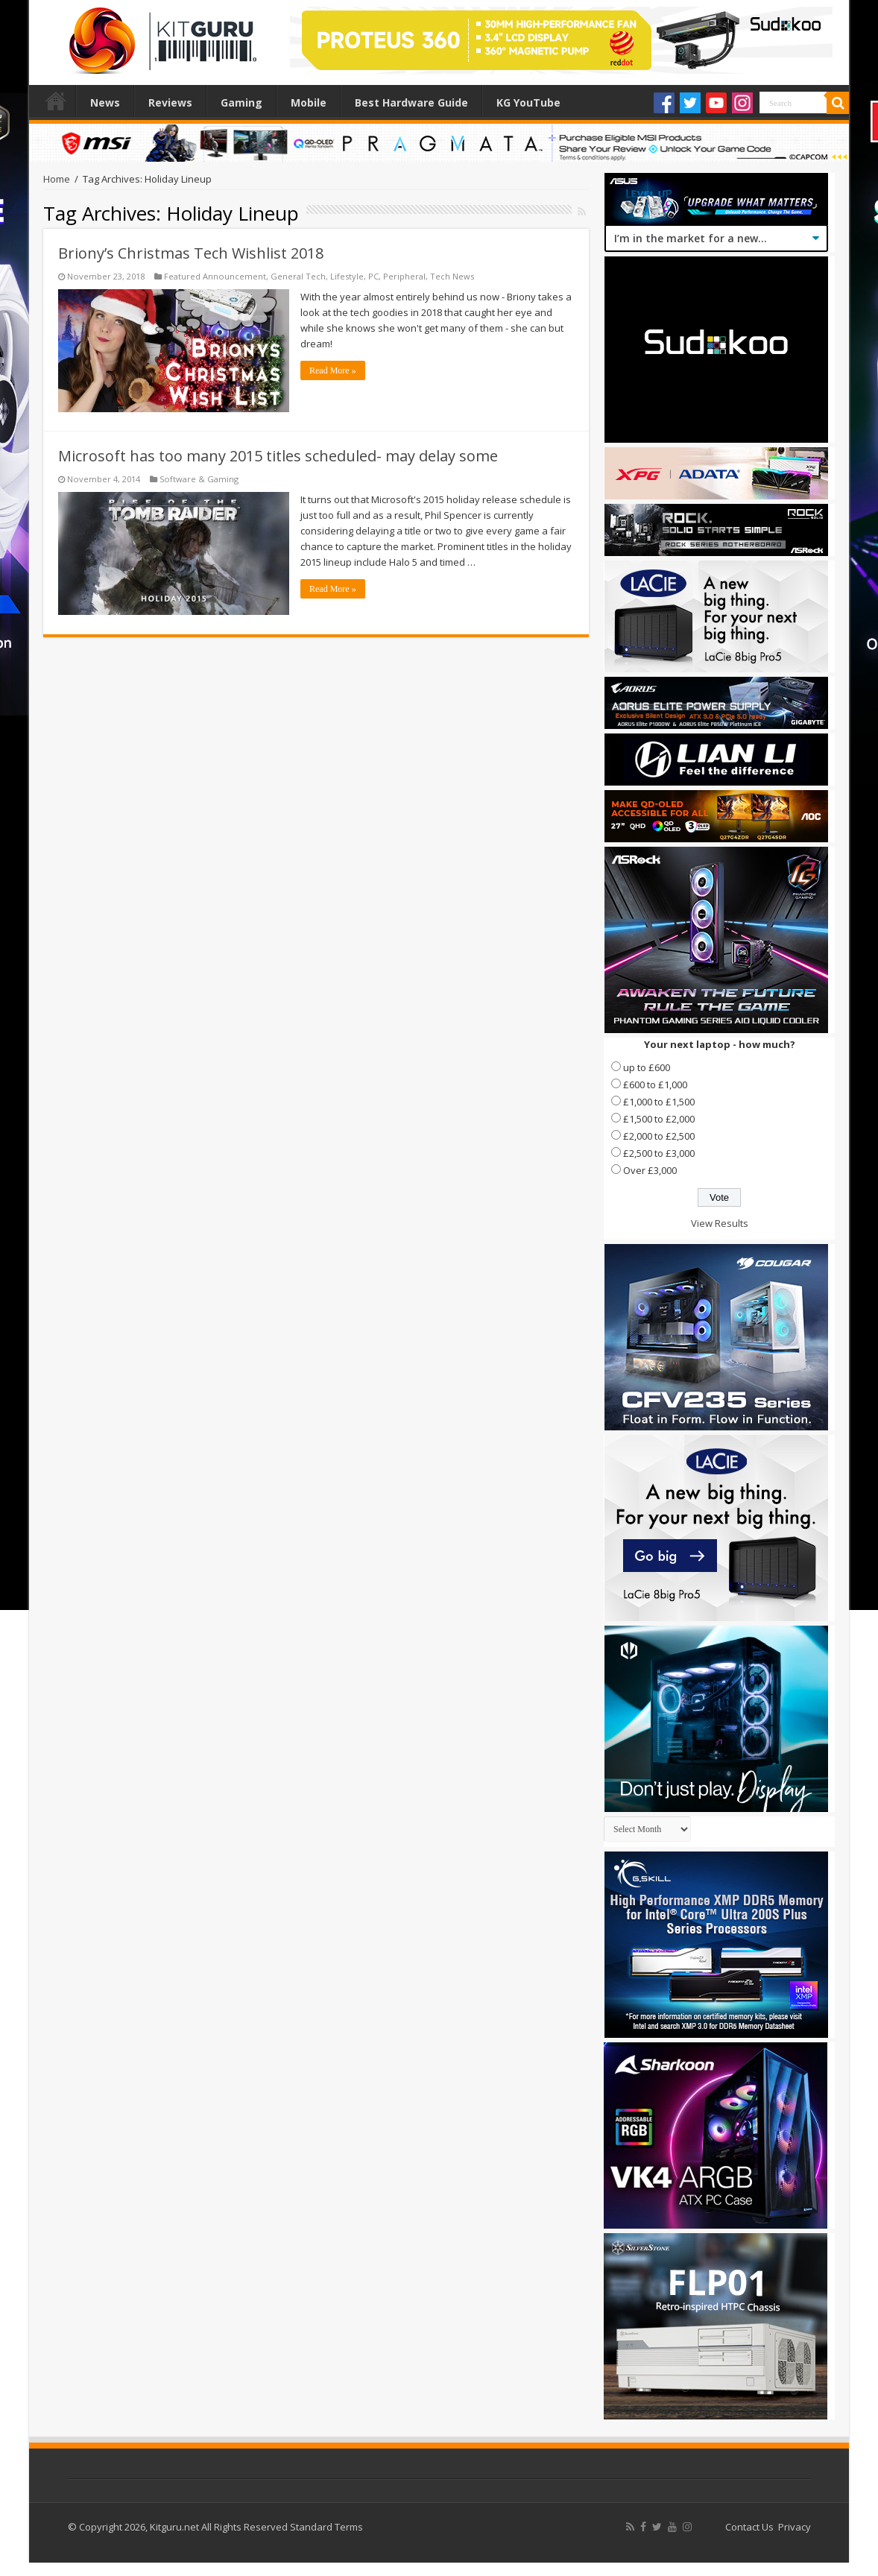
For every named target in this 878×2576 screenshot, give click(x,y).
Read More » (332, 370)
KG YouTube (528, 102)
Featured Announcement (215, 276)
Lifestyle (347, 276)
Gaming (241, 102)
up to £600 (646, 1067)
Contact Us (749, 2527)
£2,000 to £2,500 (659, 1136)
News (105, 102)
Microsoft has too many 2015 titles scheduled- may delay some (278, 456)
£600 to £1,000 (655, 1084)
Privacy (794, 2527)
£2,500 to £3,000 (659, 1153)
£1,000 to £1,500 (659, 1101)
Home (56, 100)
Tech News (452, 276)
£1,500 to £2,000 (659, 1119)
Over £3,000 (650, 1170)
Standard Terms (326, 2527)
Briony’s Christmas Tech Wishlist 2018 (190, 253)
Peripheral (404, 276)
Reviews (170, 102)
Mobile (308, 102)
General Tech (298, 276)
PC (373, 276)
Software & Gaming (199, 478)
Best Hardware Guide (411, 102)
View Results (719, 1223)
